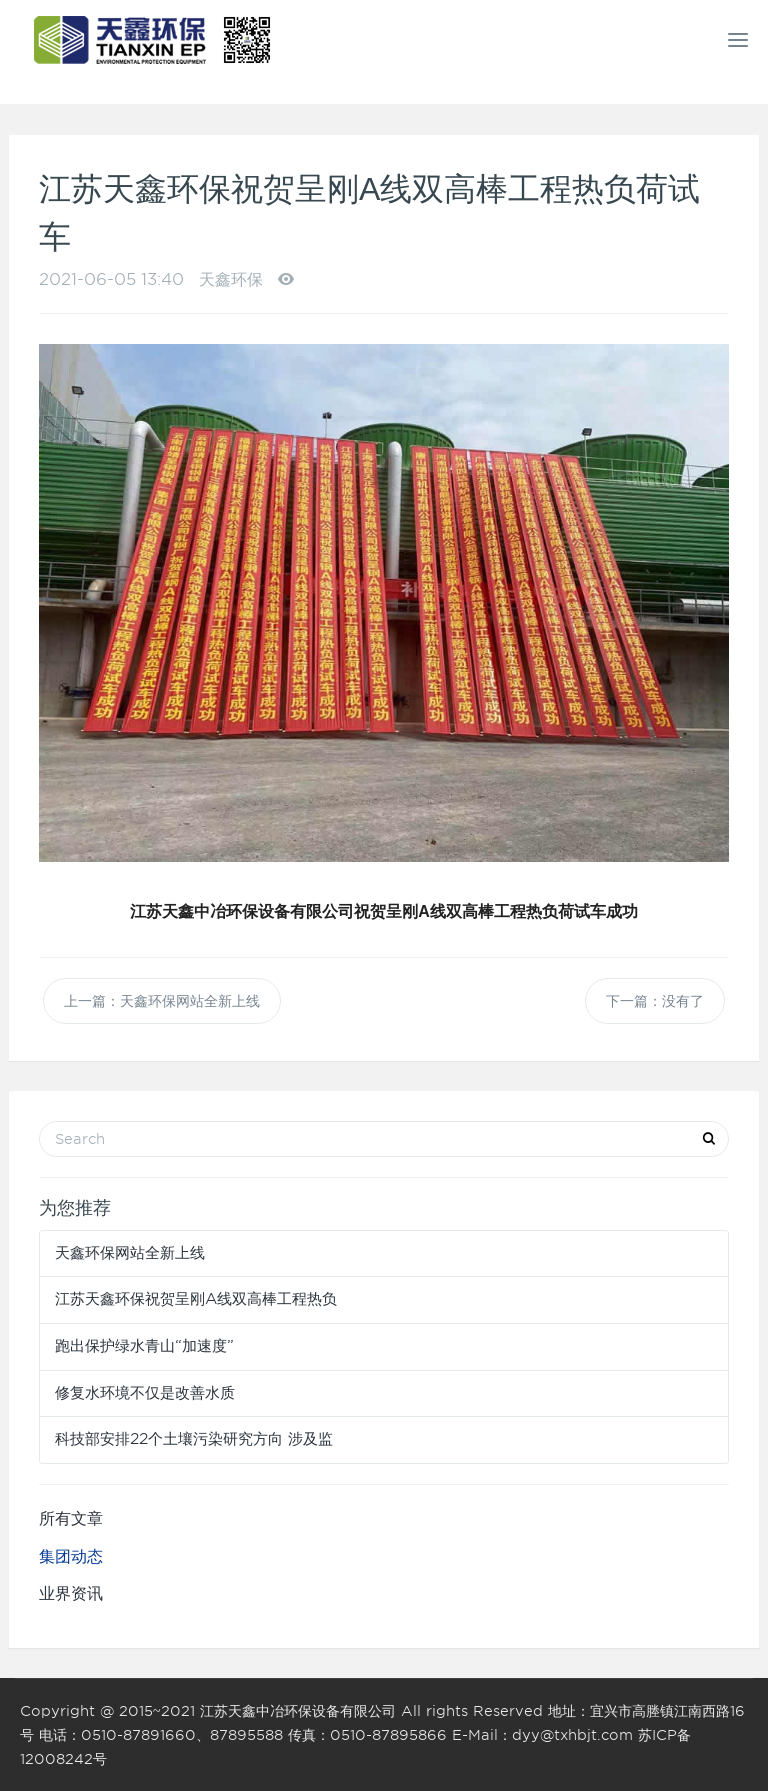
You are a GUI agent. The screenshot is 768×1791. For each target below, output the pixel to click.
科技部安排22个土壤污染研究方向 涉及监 (194, 1439)
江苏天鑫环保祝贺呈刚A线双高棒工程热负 (196, 1299)
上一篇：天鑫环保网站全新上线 (162, 1001)
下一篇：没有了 (655, 1001)
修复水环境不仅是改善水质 (145, 1393)
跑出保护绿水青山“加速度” (144, 1346)
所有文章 (71, 1518)
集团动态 (71, 1556)
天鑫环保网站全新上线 (130, 1253)
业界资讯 (71, 1593)
